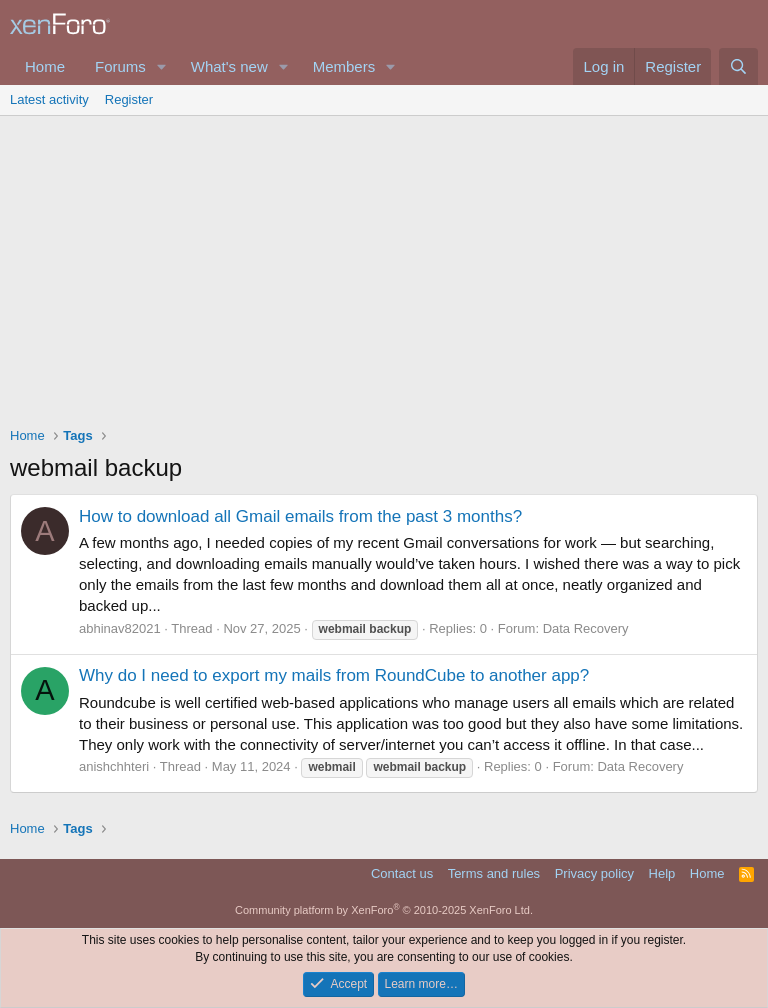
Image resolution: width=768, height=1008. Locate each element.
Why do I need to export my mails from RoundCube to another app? (334, 675)
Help (662, 873)
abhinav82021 (120, 628)
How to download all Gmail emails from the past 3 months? (300, 516)
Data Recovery (586, 628)
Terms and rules (494, 873)
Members (344, 66)
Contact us (402, 873)
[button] (162, 66)
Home (45, 66)
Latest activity (49, 99)
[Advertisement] (384, 266)
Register (129, 99)
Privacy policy (594, 873)
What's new (229, 66)
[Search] (738, 66)
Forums (120, 66)
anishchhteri (114, 766)
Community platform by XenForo (384, 910)
